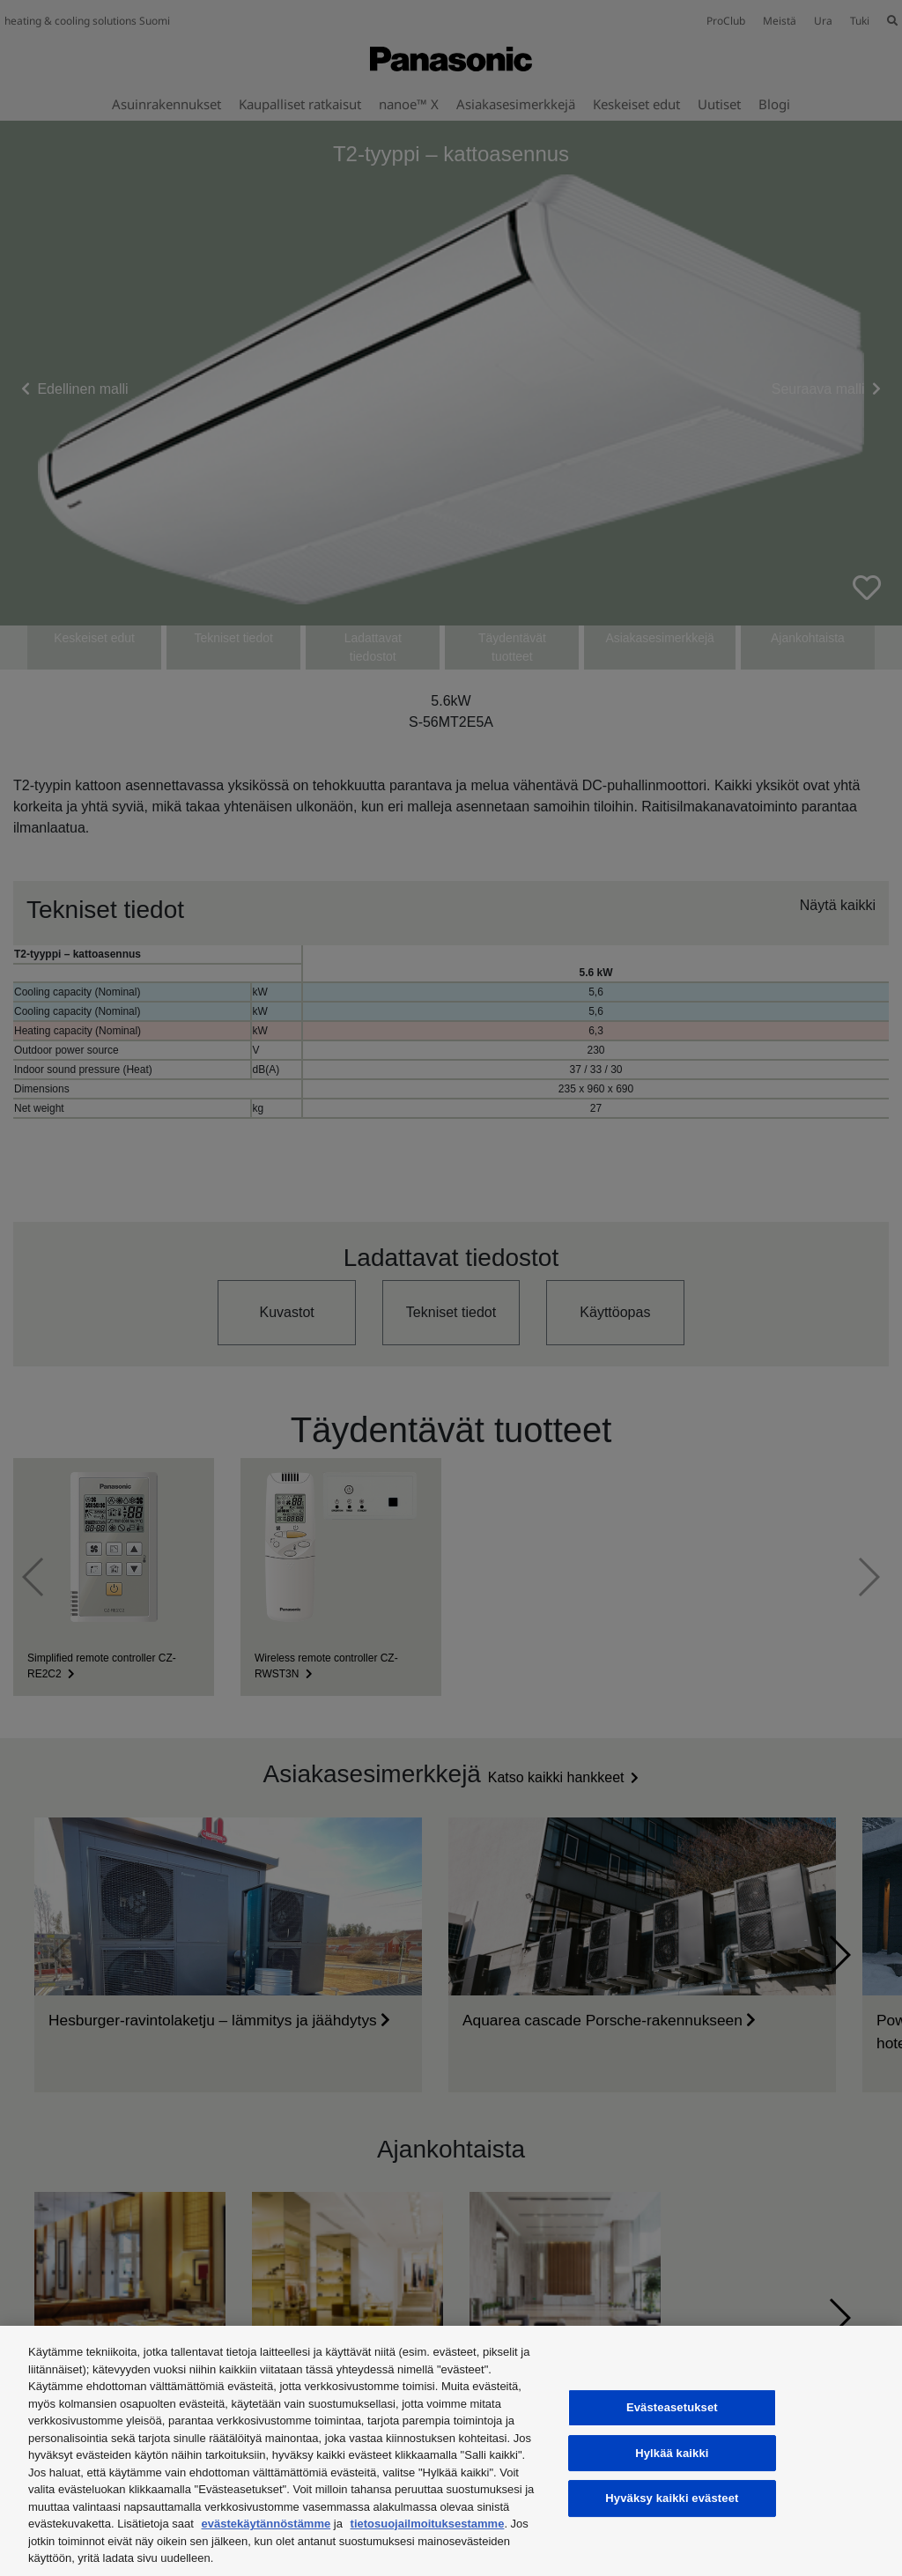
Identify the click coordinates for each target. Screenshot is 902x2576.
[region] (451, 2451)
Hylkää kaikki (671, 2453)
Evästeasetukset (672, 2407)
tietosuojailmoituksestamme (428, 2523)
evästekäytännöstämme (266, 2523)
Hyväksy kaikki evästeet (671, 2498)
